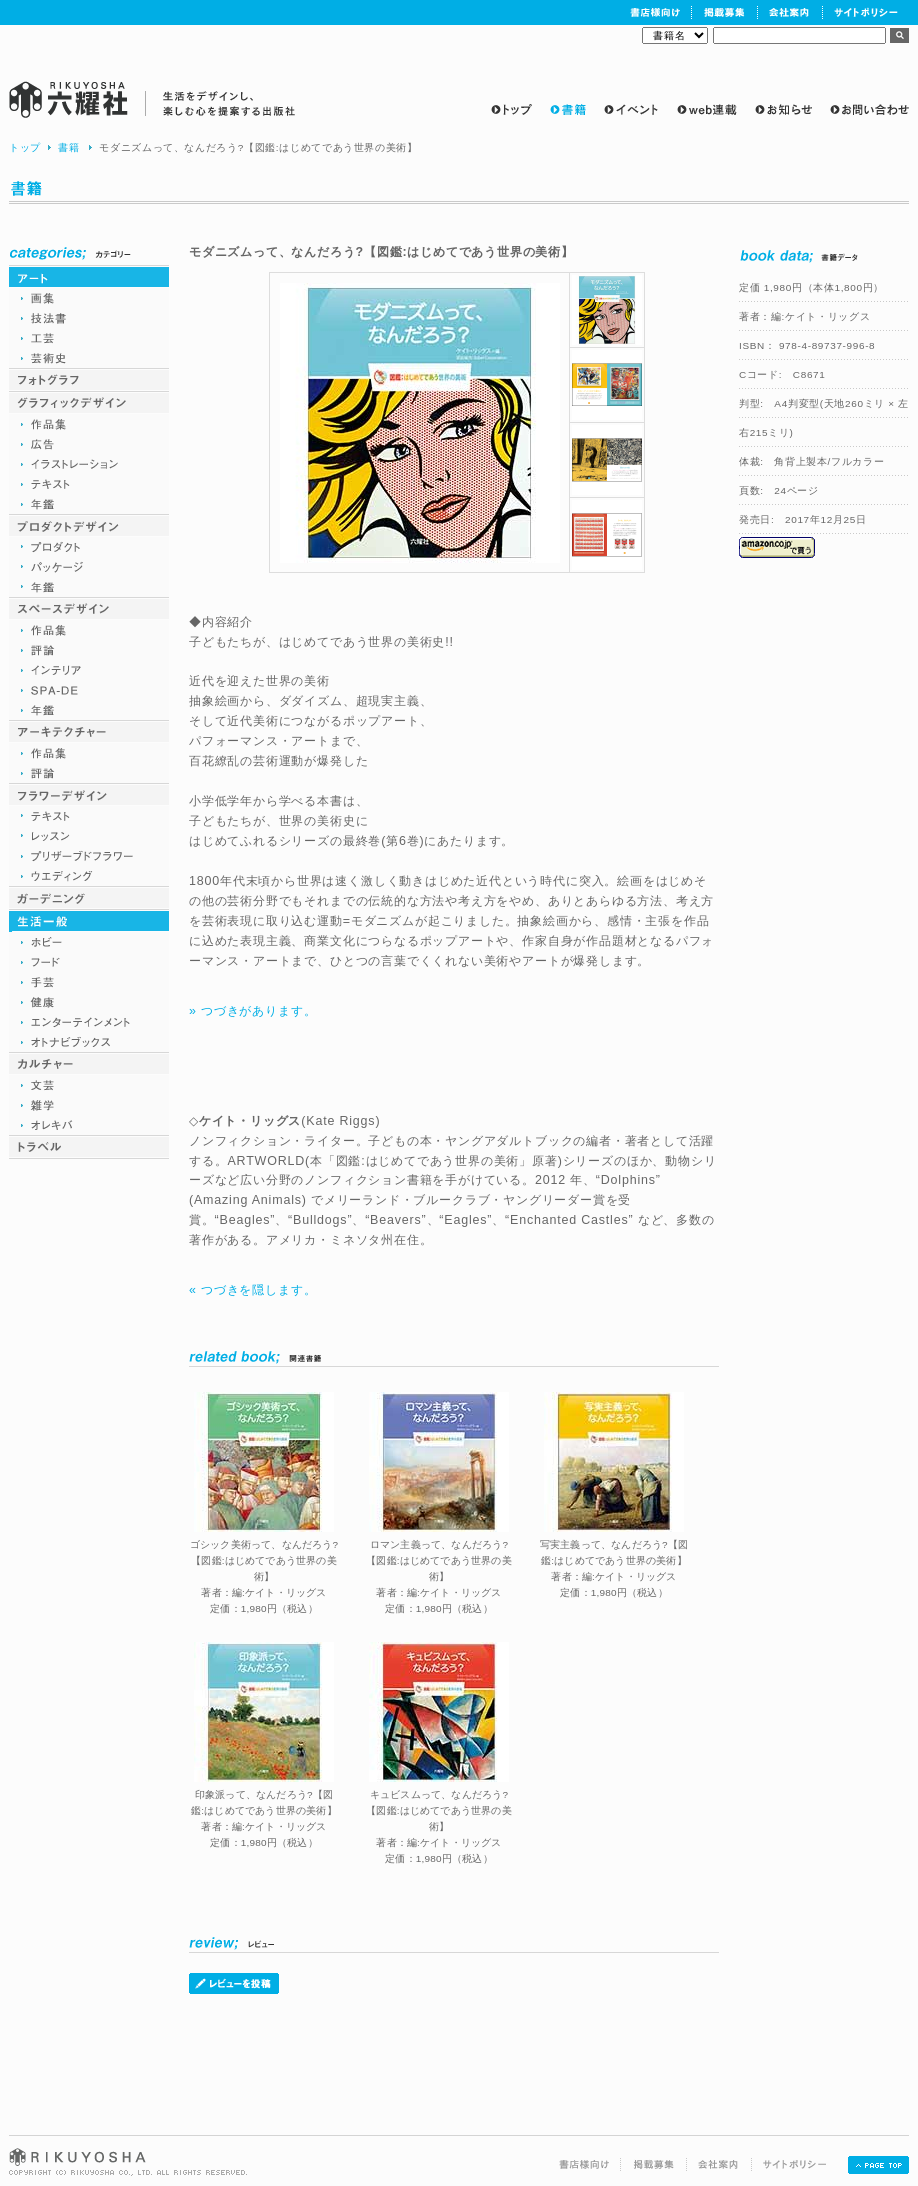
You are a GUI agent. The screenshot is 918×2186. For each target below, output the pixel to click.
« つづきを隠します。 (252, 1290)
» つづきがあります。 (252, 1011)
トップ (25, 147)
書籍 (68, 147)
